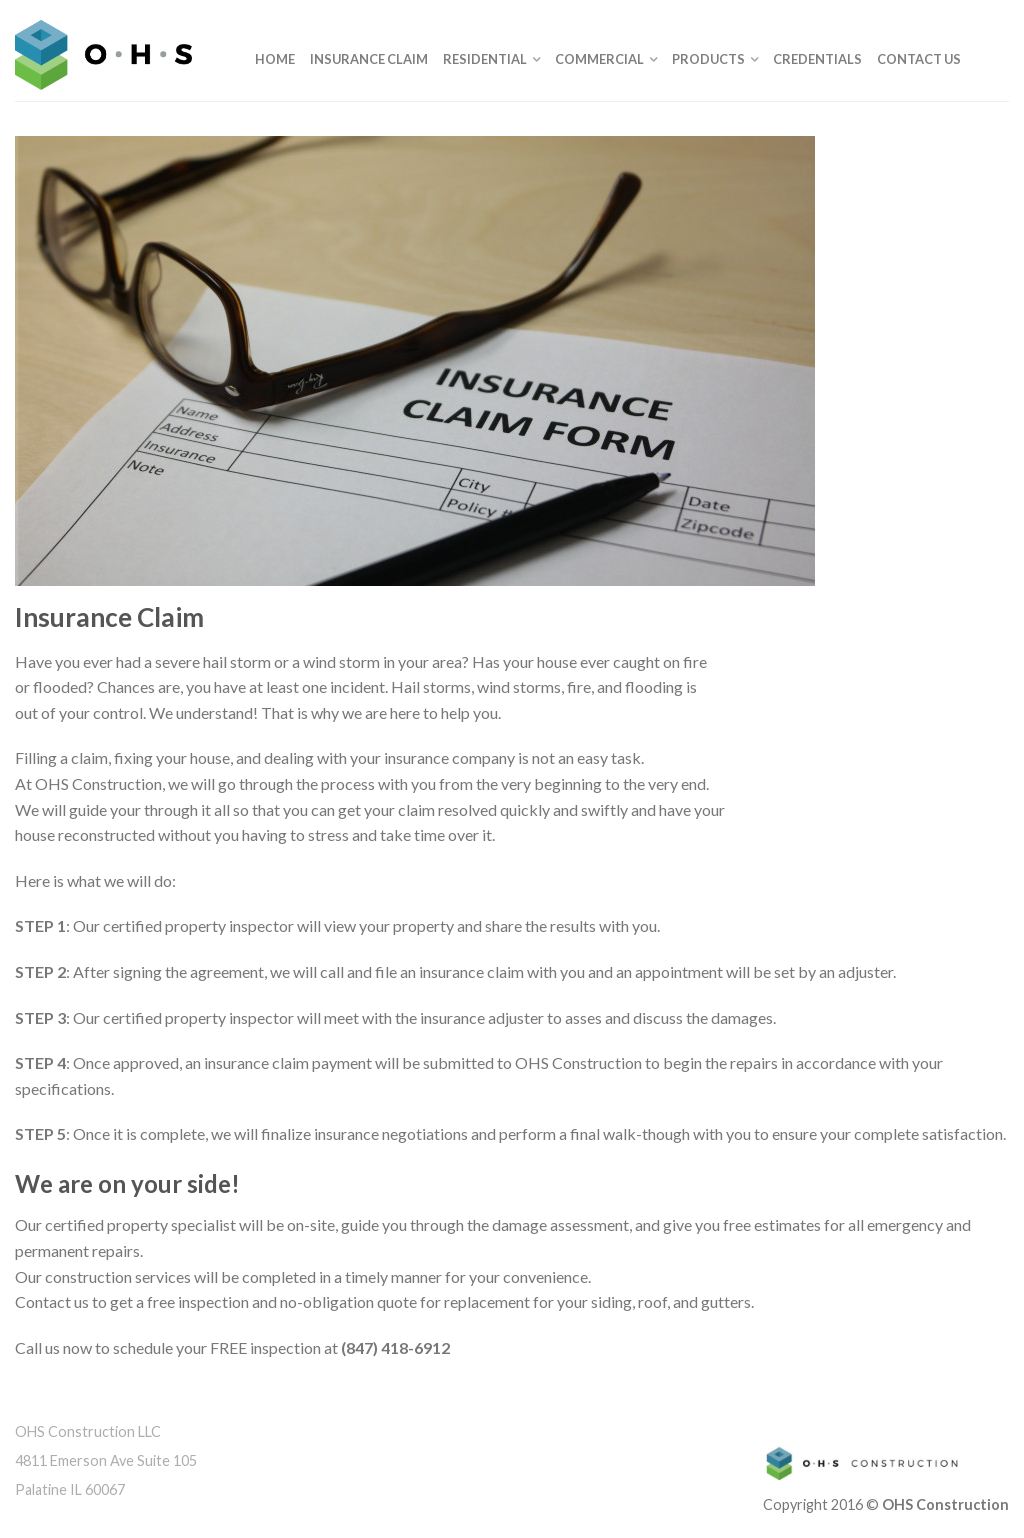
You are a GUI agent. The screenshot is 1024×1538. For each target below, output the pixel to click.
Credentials (817, 59)
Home (275, 59)
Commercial (599, 59)
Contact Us (919, 59)
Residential (485, 59)
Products (708, 59)
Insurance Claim (369, 59)
